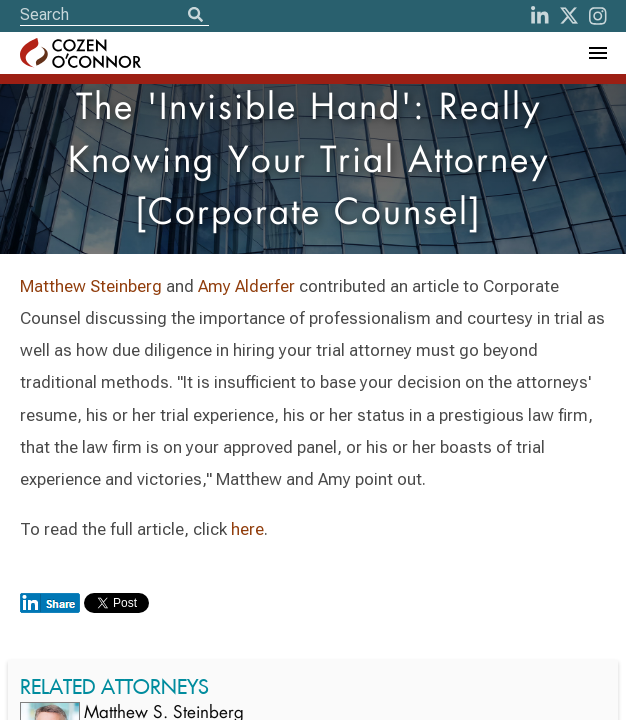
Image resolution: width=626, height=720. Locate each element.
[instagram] (598, 16)
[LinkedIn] (540, 16)
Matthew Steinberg (93, 286)
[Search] (195, 16)
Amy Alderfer (246, 286)
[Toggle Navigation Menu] (597, 53)
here (247, 529)
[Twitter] (569, 16)
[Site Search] (114, 14)
